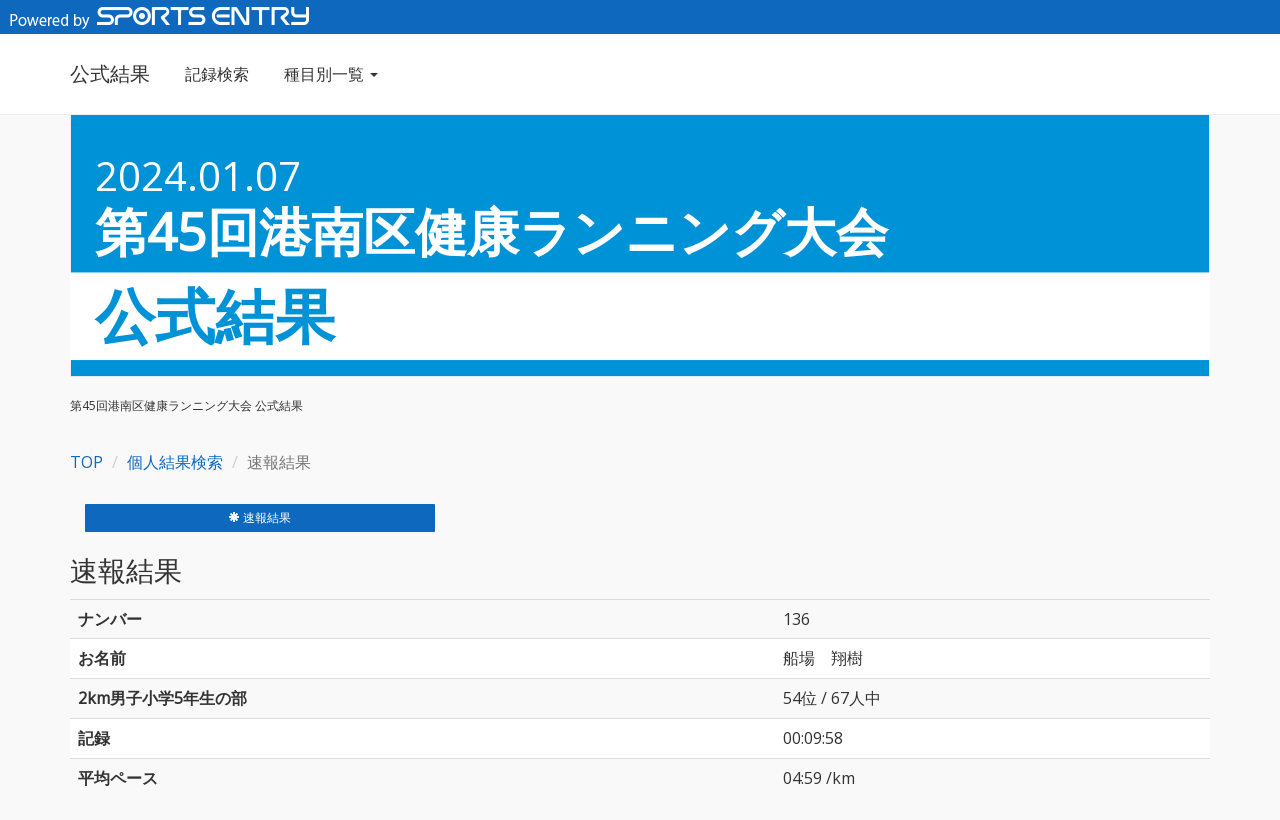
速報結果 (259, 517)
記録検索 (217, 74)
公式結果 (110, 73)
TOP (86, 462)
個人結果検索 (175, 462)
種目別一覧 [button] (331, 74)
